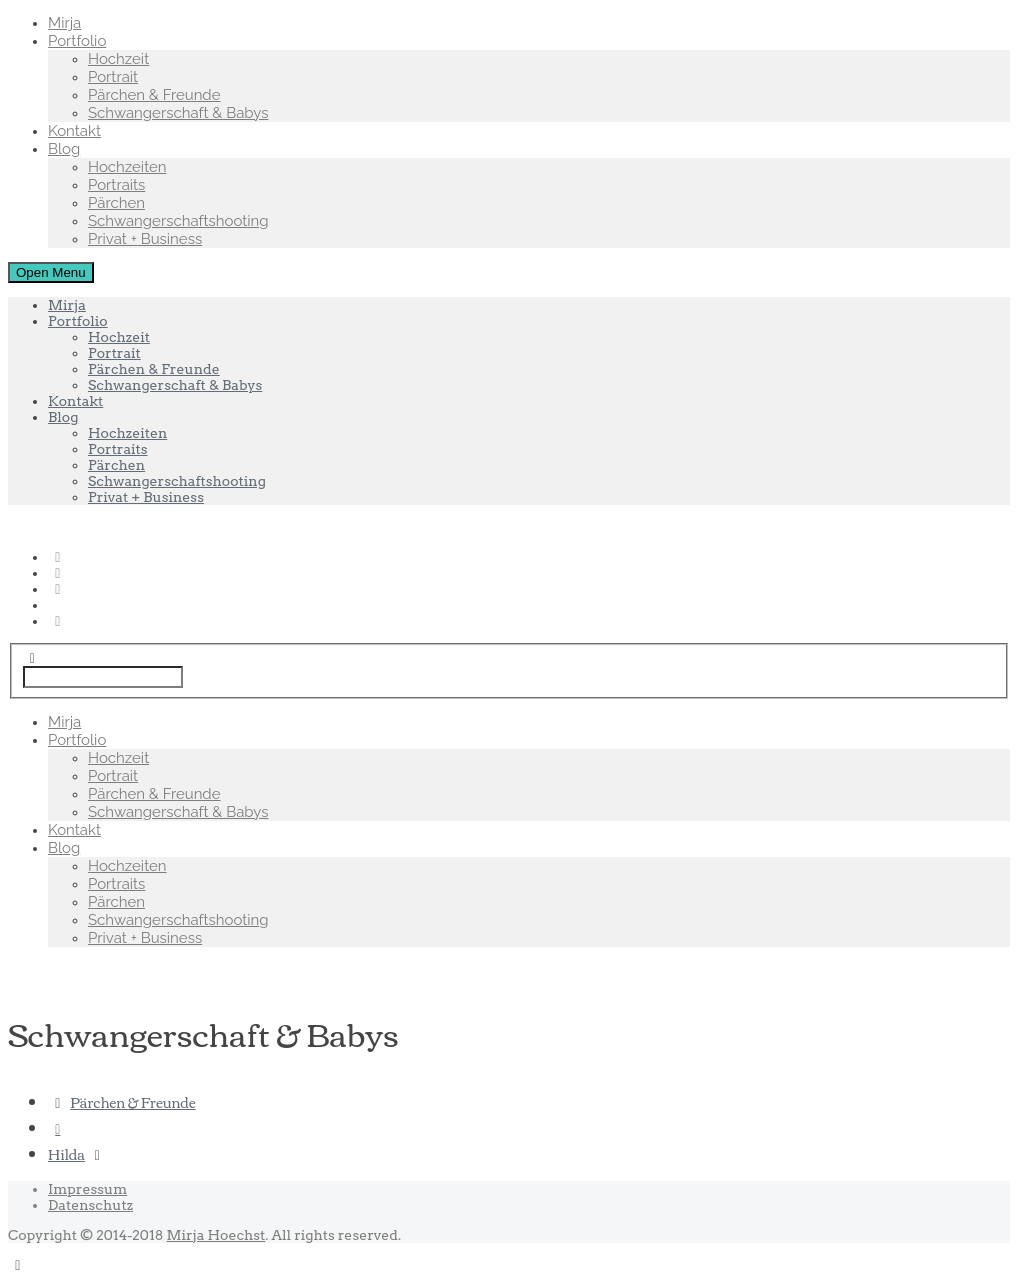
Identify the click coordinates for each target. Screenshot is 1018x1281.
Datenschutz (90, 1205)
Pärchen (116, 203)
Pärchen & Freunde (154, 95)
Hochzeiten (127, 167)
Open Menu (51, 272)
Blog (64, 149)
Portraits (116, 185)
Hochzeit (118, 59)
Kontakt (74, 131)
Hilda (66, 1154)
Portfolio (77, 41)
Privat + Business (145, 239)
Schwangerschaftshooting (178, 221)
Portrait (113, 77)
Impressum (87, 1189)
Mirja (64, 23)
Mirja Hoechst (216, 1235)
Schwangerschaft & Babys (178, 113)
